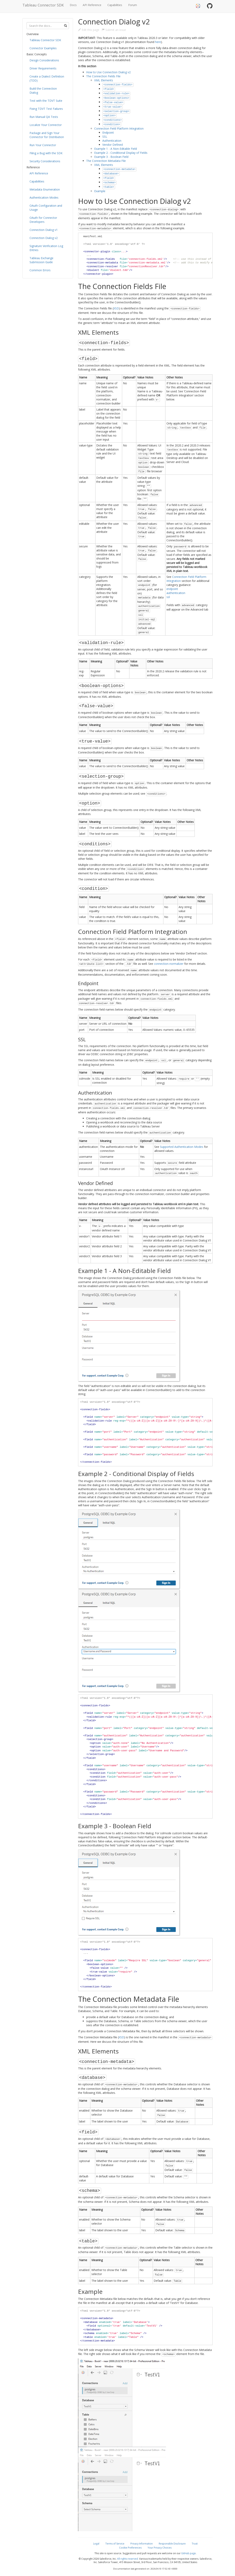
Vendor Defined (112, 145)
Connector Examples (43, 48)
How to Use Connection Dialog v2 (108, 72)
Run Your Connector (43, 145)
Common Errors (40, 270)
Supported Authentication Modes (181, 1147)
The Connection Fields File (103, 76)
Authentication (111, 140)
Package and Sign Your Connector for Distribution (47, 135)
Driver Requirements (43, 68)
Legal (96, 2543)
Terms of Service (114, 2543)
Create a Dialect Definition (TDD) (47, 78)
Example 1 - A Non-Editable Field (115, 149)
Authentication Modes (44, 197)
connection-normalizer (168, 964)
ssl (168, 597)
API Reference (92, 5)
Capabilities (114, 5)
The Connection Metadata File (106, 161)
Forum (132, 5)
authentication (175, 593)
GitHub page (188, 2553)
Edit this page (88, 30)
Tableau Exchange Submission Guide (41, 260)
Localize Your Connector (46, 125)
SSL (104, 136)
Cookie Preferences (130, 2547)
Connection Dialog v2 (44, 238)
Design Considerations (44, 60)
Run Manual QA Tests (44, 117)
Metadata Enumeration (45, 189)
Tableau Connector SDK (43, 5)
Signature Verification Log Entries (46, 248)
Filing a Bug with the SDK (46, 153)
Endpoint (108, 132)
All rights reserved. (128, 2558)
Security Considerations (45, 161)
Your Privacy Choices (159, 2547)
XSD (116, 308)
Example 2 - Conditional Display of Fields (120, 153)
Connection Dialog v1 (44, 230)
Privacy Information (141, 2543)
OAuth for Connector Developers (43, 220)
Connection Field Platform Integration (119, 128)
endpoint (172, 589)
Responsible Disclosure (172, 2543)
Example (99, 191)
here (158, 42)
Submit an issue (114, 30)
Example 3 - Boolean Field (111, 157)
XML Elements (103, 80)
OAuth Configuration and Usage (46, 208)
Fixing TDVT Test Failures (46, 109)
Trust (195, 2543)
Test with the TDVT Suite (46, 101)
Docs (73, 5)
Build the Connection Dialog (43, 90)
